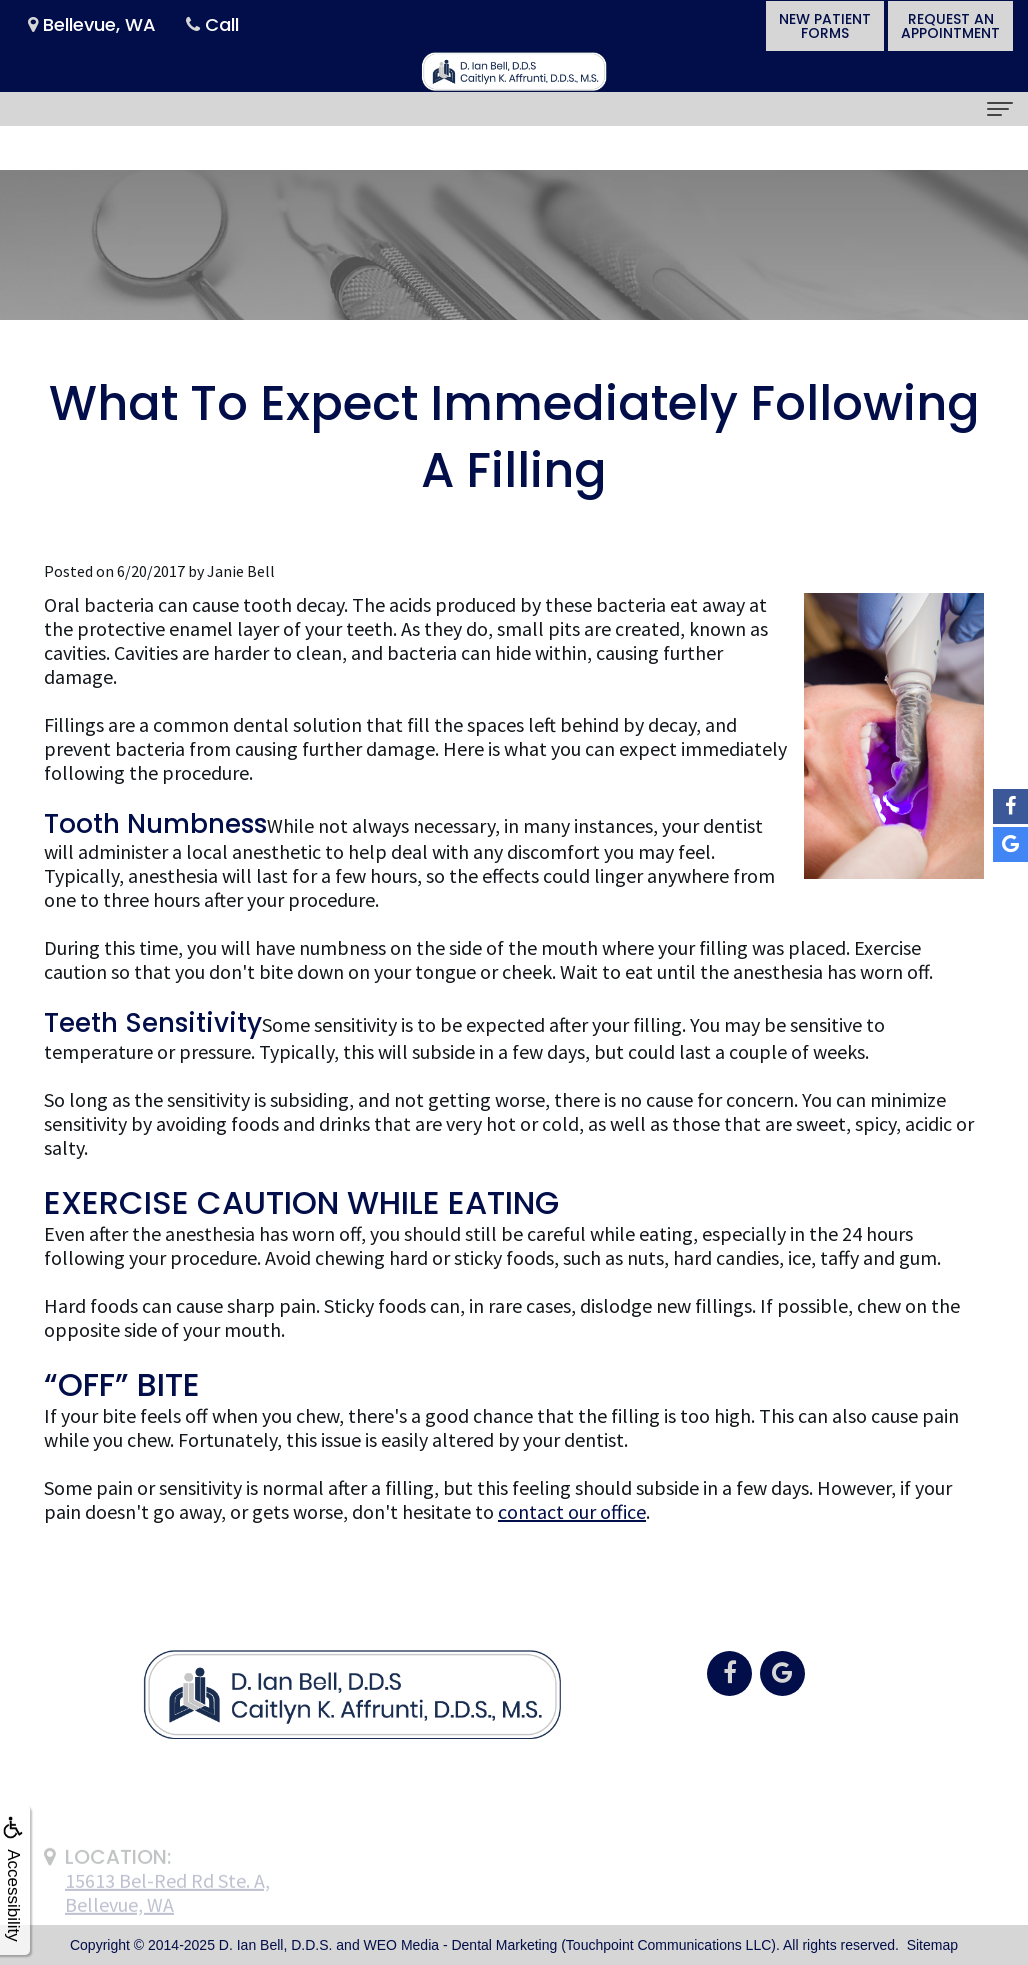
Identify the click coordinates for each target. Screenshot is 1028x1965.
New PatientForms (825, 26)
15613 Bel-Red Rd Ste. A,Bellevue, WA (167, 1914)
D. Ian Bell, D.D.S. (276, 1945)
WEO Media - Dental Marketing (461, 1945)
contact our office (572, 1511)
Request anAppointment (950, 26)
